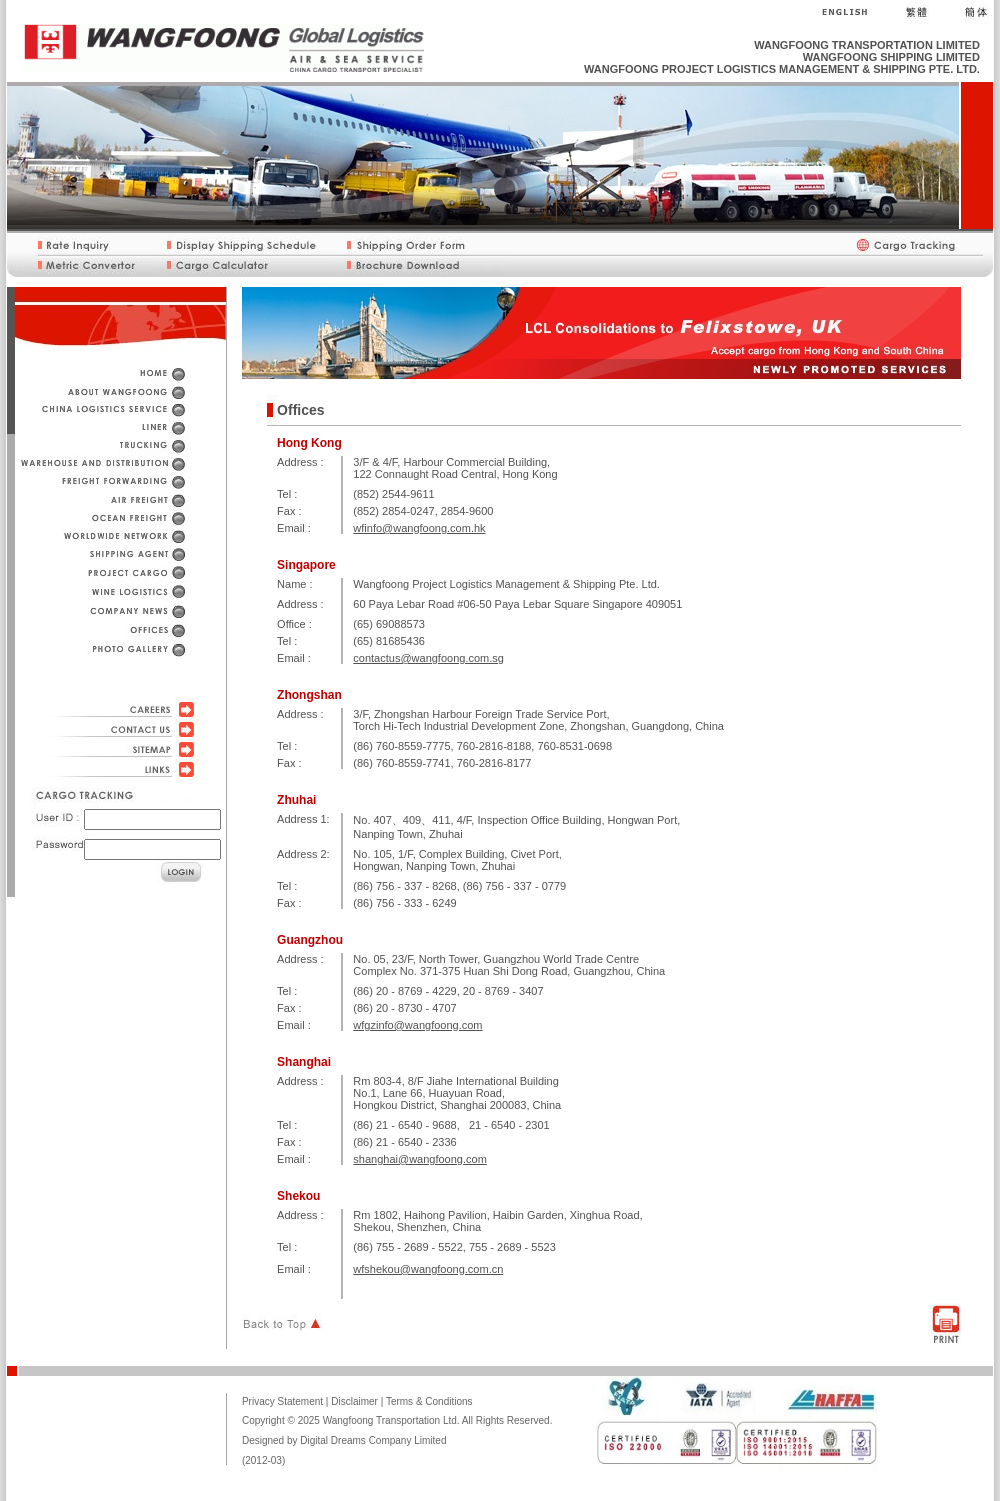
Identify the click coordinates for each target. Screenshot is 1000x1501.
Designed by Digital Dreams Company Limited (344, 1440)
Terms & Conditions (429, 1401)
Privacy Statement (282, 1401)
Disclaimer (354, 1401)
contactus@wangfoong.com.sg (428, 658)
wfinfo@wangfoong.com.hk (419, 528)
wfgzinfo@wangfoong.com (417, 1025)
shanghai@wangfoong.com (419, 1159)
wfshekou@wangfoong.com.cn (428, 1269)
